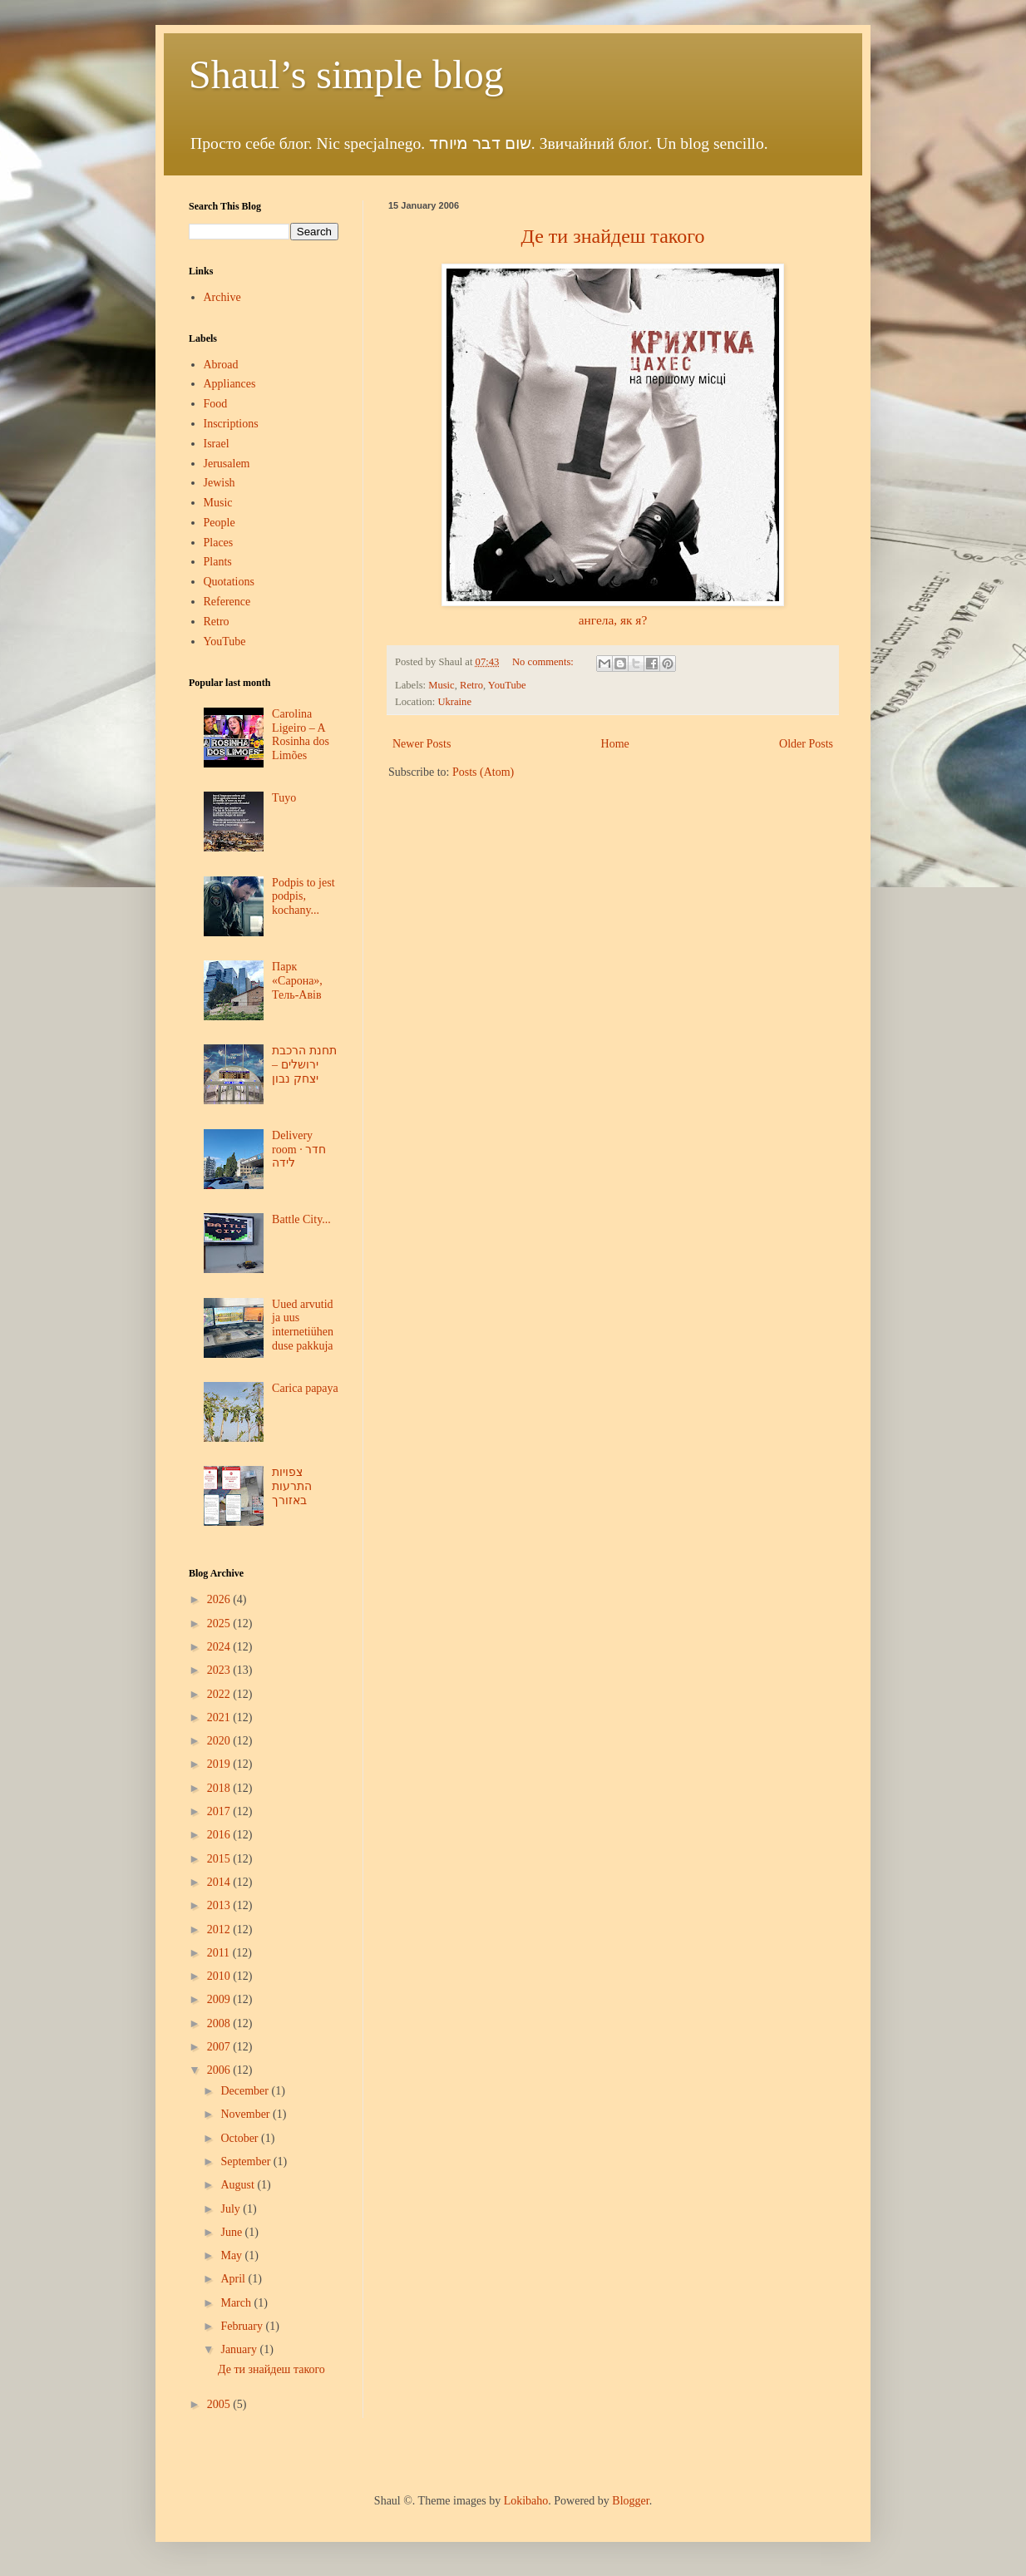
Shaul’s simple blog (346, 74)
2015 (220, 1859)
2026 (220, 1599)
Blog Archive (216, 1573)
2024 (220, 1647)
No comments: (544, 662)
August (238, 2185)
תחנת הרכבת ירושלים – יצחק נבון (304, 1064)
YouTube (507, 685)
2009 (220, 1999)
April (234, 2279)
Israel (216, 443)
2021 (220, 1717)
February (242, 2326)
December (245, 2091)
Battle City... (301, 1219)
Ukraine (454, 702)
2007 (220, 2047)
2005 (220, 2404)
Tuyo (284, 798)
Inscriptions (231, 423)
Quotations (229, 581)
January (239, 2349)
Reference (227, 601)
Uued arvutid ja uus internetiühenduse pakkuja (302, 1325)
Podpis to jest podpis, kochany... (303, 896)
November (246, 2114)
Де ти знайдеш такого (271, 2369)
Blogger (630, 2501)
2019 (220, 1764)
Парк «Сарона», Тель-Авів (297, 980)
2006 (220, 2070)
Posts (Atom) (483, 772)
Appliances (230, 384)
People (219, 522)
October (240, 2138)
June (232, 2232)
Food (216, 403)
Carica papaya (305, 1388)
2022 (220, 1694)
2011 (220, 1953)
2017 (220, 1811)
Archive (222, 297)
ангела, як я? (613, 620)
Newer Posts (421, 744)
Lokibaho (526, 2501)
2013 (220, 1905)
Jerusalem (227, 463)
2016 (220, 1834)
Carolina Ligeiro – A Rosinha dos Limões (300, 735)
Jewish (219, 482)
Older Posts (806, 744)
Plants (218, 561)
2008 (220, 2023)
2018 (220, 1788)
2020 (220, 1741)
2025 (220, 1623)
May (232, 2255)
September (246, 2161)
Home (615, 744)
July (231, 2209)
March (237, 2303)
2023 (220, 1670)
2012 (220, 1929)
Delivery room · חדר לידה (299, 1149)
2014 (220, 1882)
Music (441, 685)
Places (219, 542)
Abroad (221, 364)
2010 (220, 1976)
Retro (471, 685)
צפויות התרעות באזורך (292, 1486)
